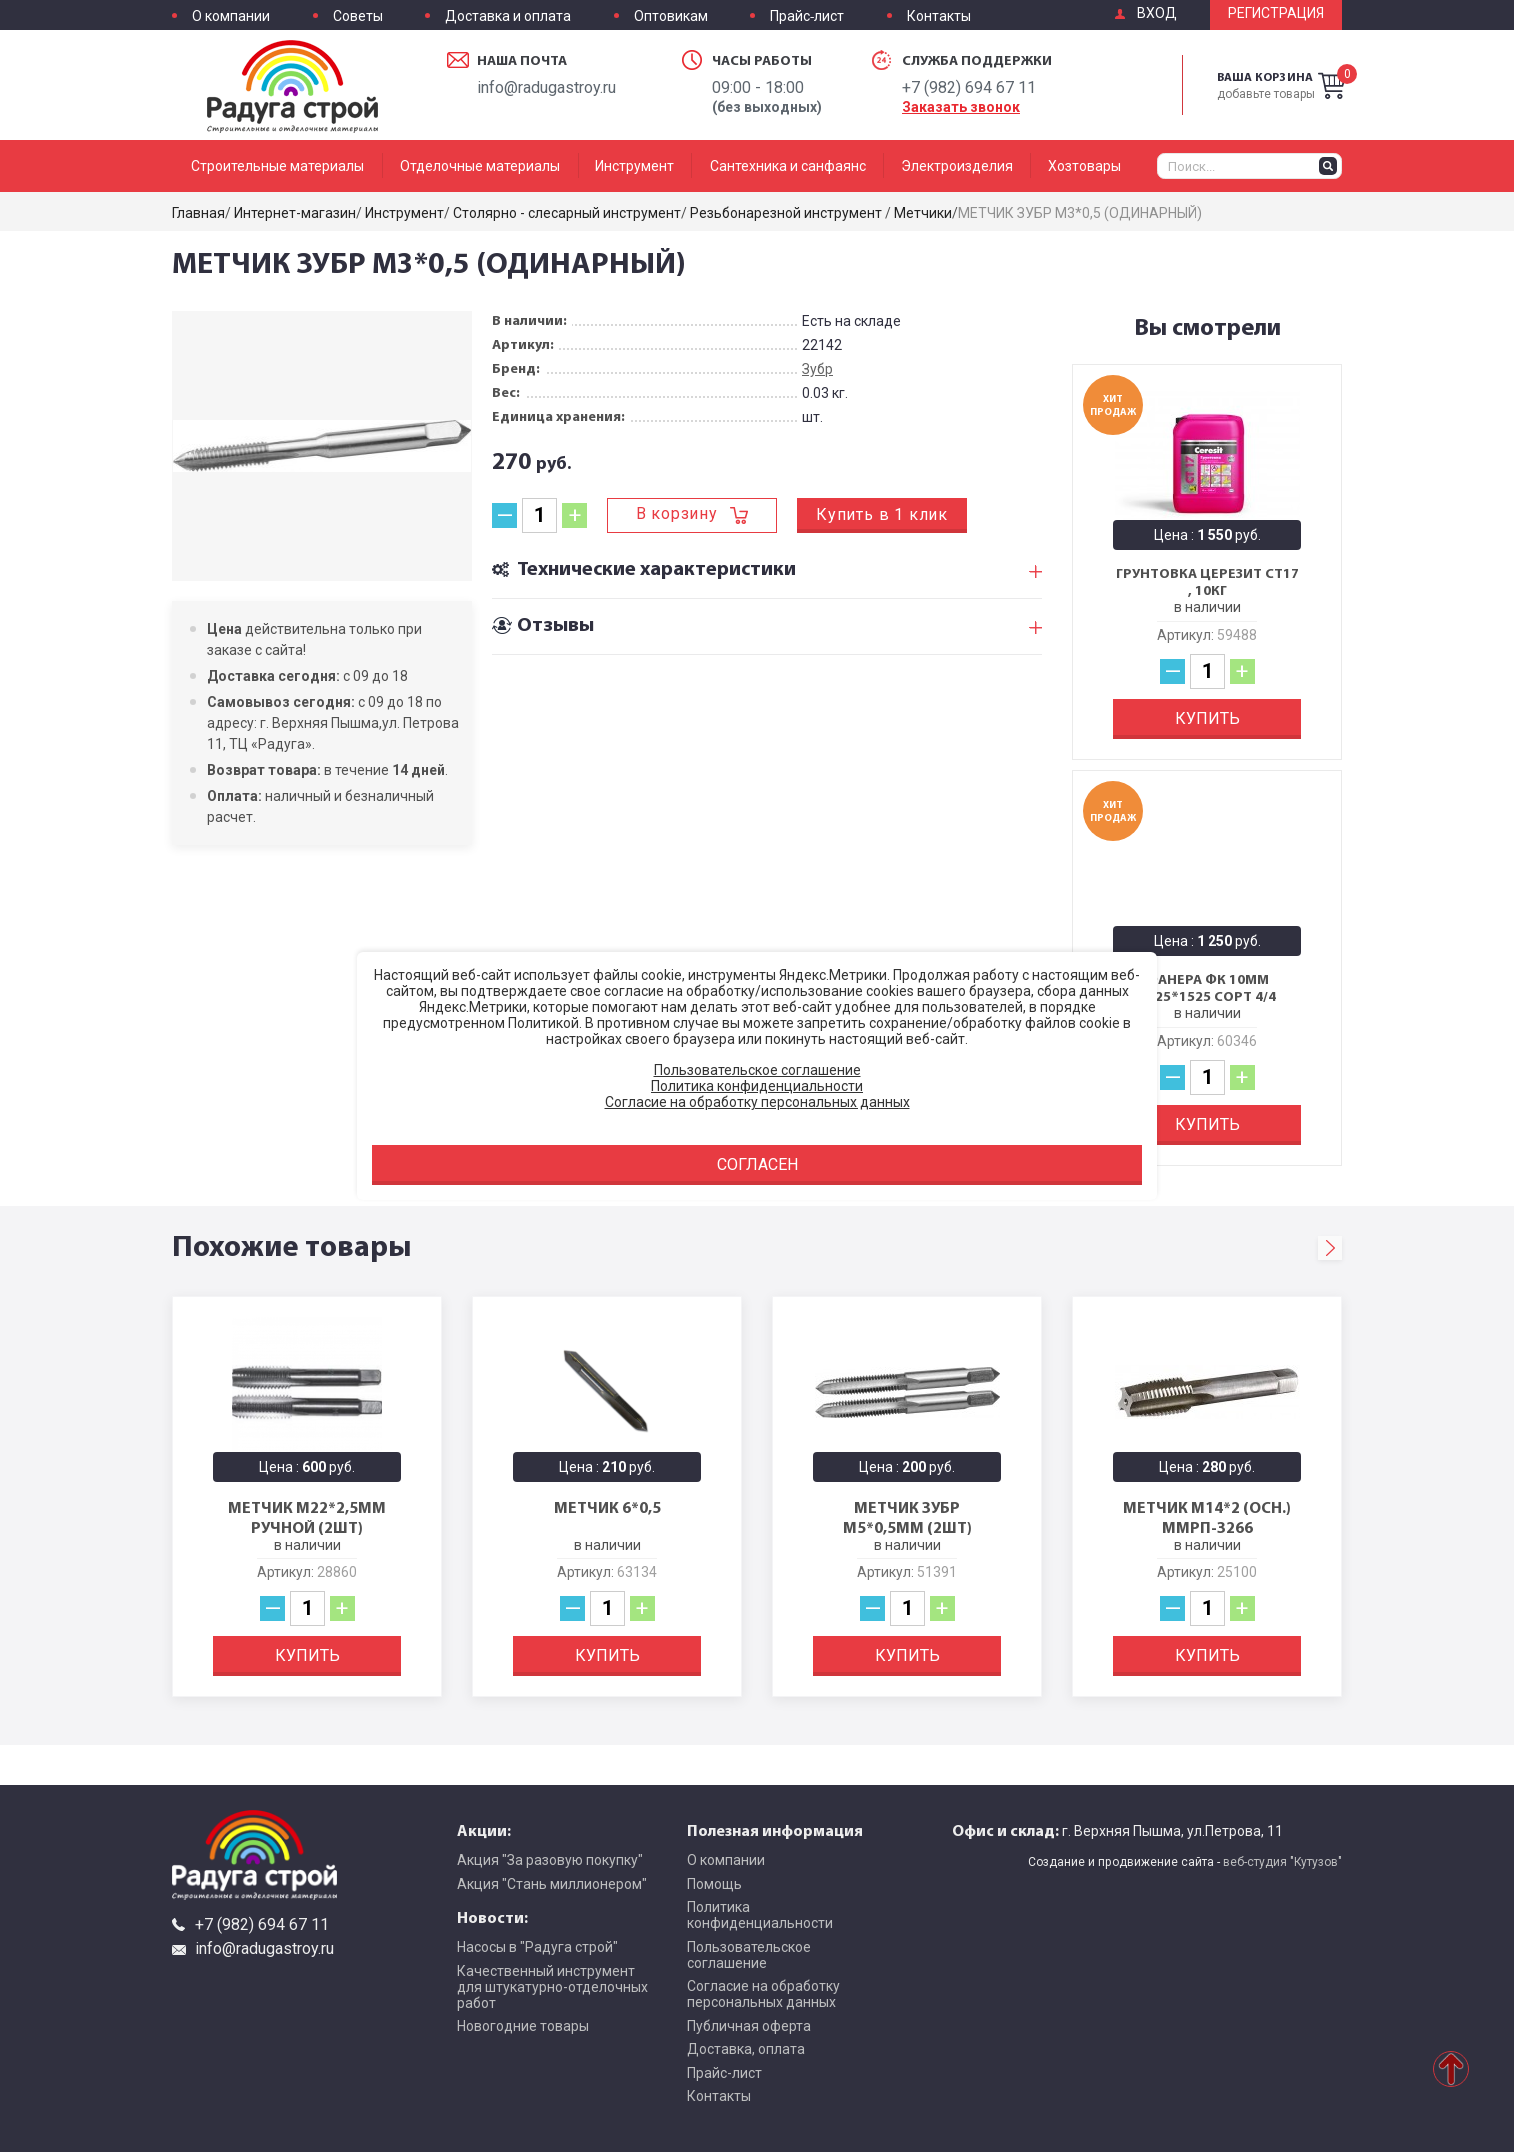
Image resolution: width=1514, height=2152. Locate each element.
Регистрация (1276, 13)
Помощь (714, 1884)
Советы (358, 16)
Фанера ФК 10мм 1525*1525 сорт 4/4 (1207, 988)
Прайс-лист (807, 16)
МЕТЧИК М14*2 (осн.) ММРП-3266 (1207, 1517)
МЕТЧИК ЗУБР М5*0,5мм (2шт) (907, 1517)
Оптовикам (671, 16)
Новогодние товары (523, 2026)
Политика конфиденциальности (760, 1915)
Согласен (757, 1164)
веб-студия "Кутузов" (1282, 1862)
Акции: (484, 1830)
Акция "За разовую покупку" (550, 1860)
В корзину (677, 513)
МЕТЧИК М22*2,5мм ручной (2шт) (307, 1517)
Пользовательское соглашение (749, 1955)
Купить (1207, 718)
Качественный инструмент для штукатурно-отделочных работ (552, 1987)
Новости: (492, 1917)
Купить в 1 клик (882, 514)
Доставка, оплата (746, 2049)
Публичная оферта (749, 2026)
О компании (231, 16)
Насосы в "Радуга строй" (537, 1947)
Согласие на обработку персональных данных (763, 1994)
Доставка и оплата (508, 16)
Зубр (817, 369)
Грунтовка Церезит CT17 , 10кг (1207, 582)
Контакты (939, 16)
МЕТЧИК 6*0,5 (607, 1507)
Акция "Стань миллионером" (552, 1884)
